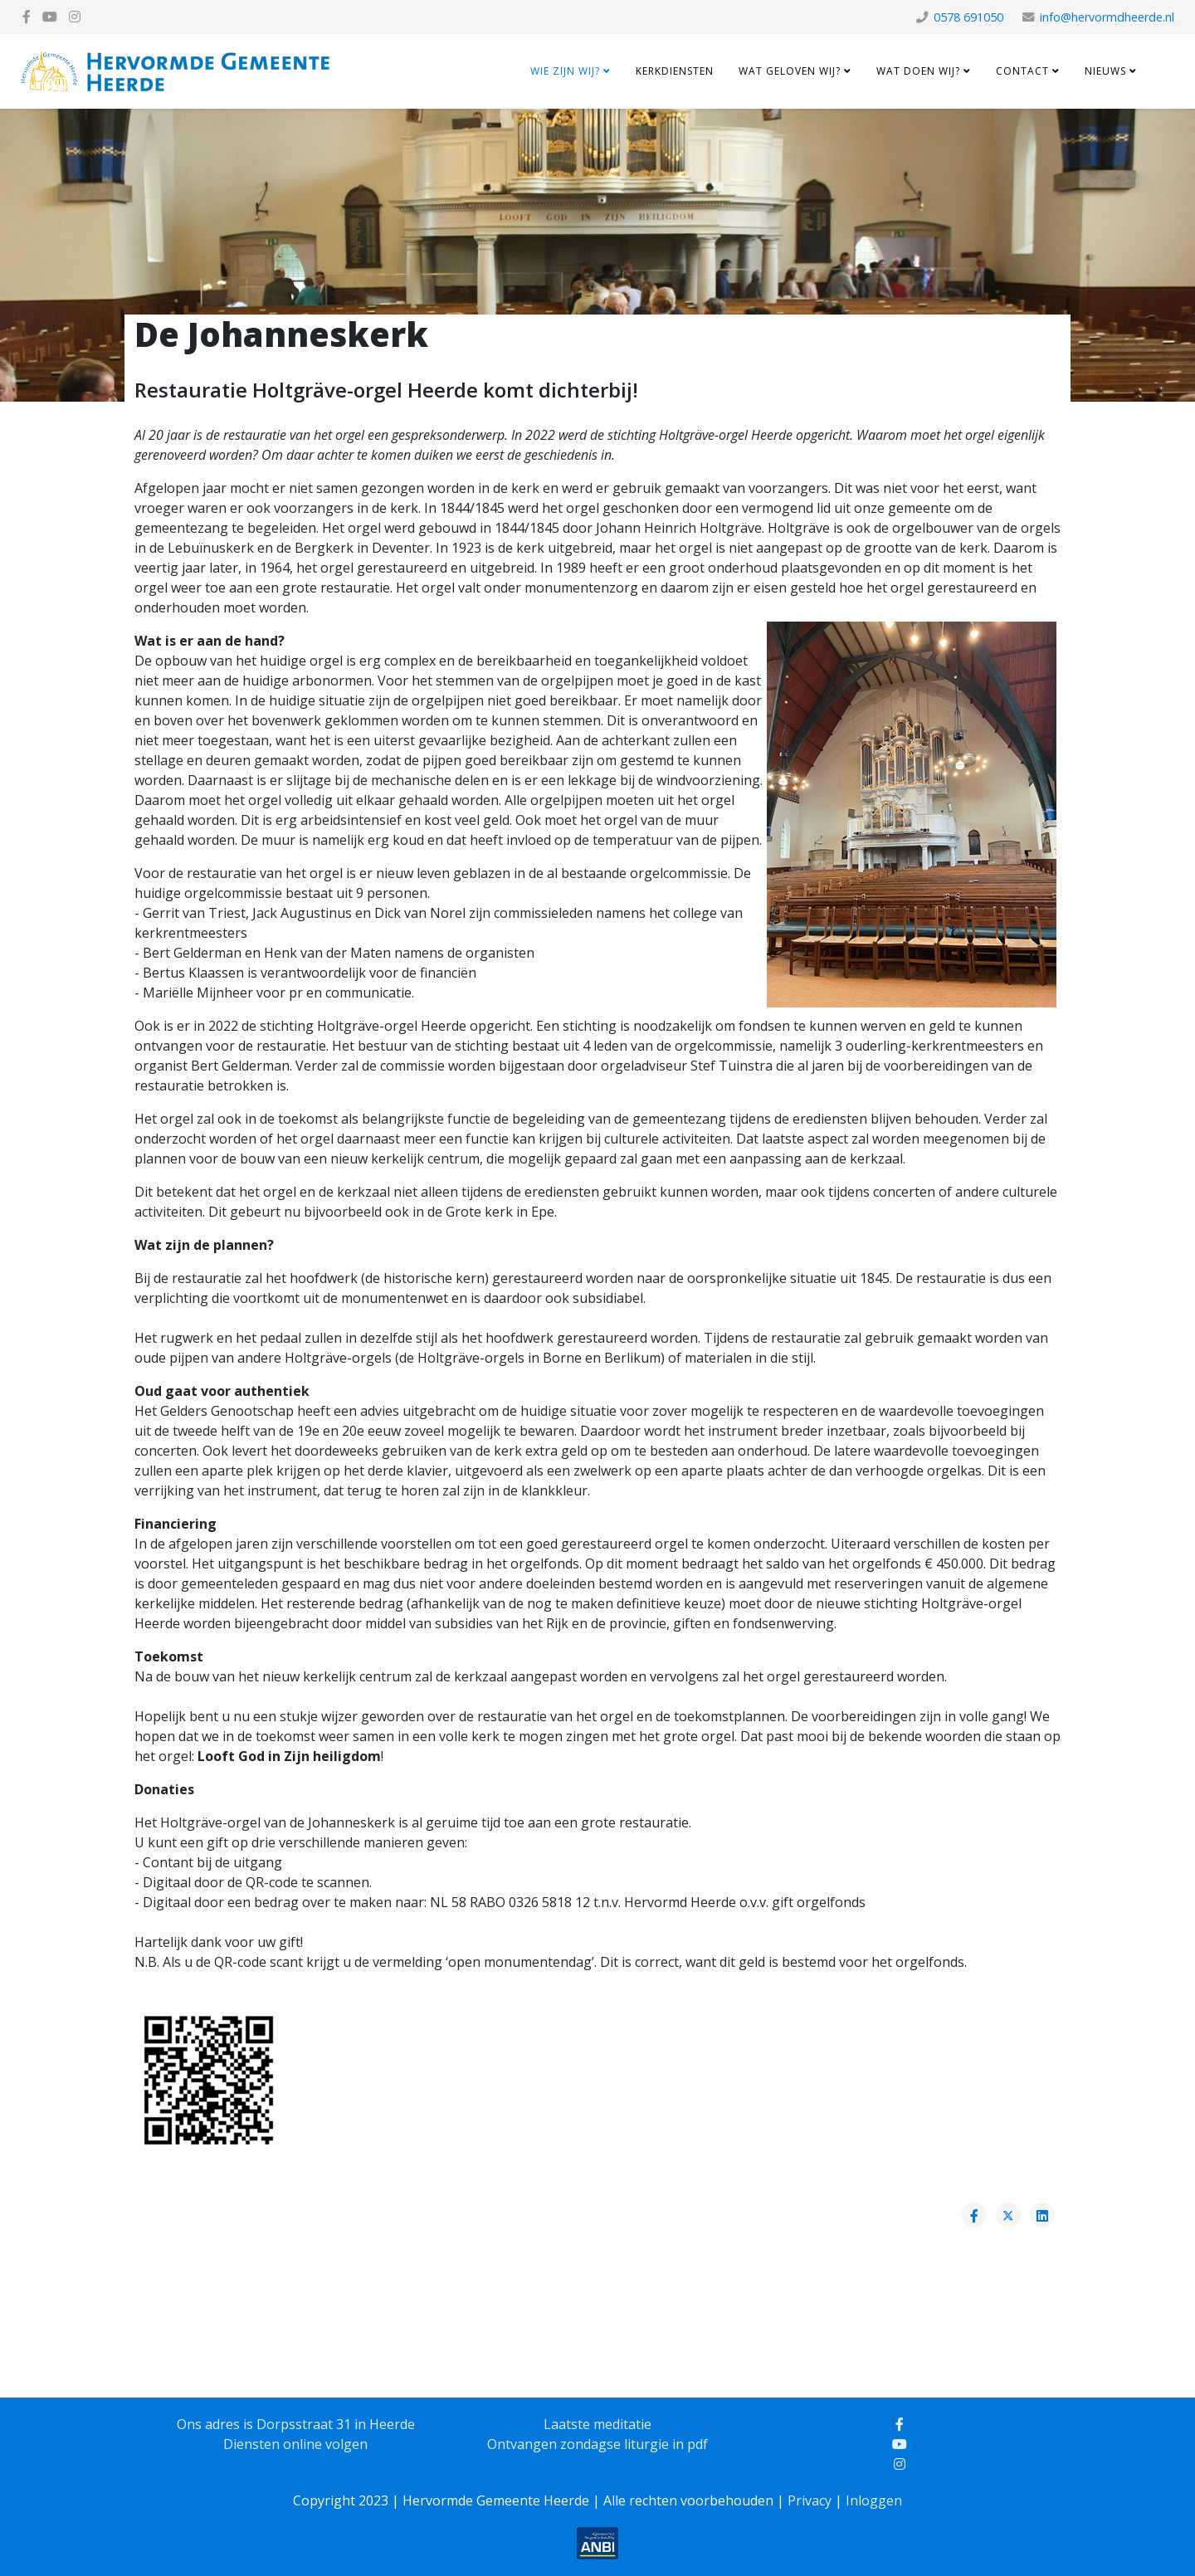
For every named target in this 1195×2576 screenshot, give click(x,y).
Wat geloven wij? (790, 71)
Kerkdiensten (675, 71)
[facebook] (26, 16)
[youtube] (49, 16)
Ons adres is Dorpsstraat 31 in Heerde (296, 2424)
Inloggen (874, 2500)
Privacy (810, 2500)
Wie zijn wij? (565, 71)
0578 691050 (968, 17)
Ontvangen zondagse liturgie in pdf (597, 2444)
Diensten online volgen (295, 2444)
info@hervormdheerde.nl (1107, 17)
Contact (1022, 71)
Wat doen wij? (918, 71)
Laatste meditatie (597, 2424)
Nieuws (1105, 71)
